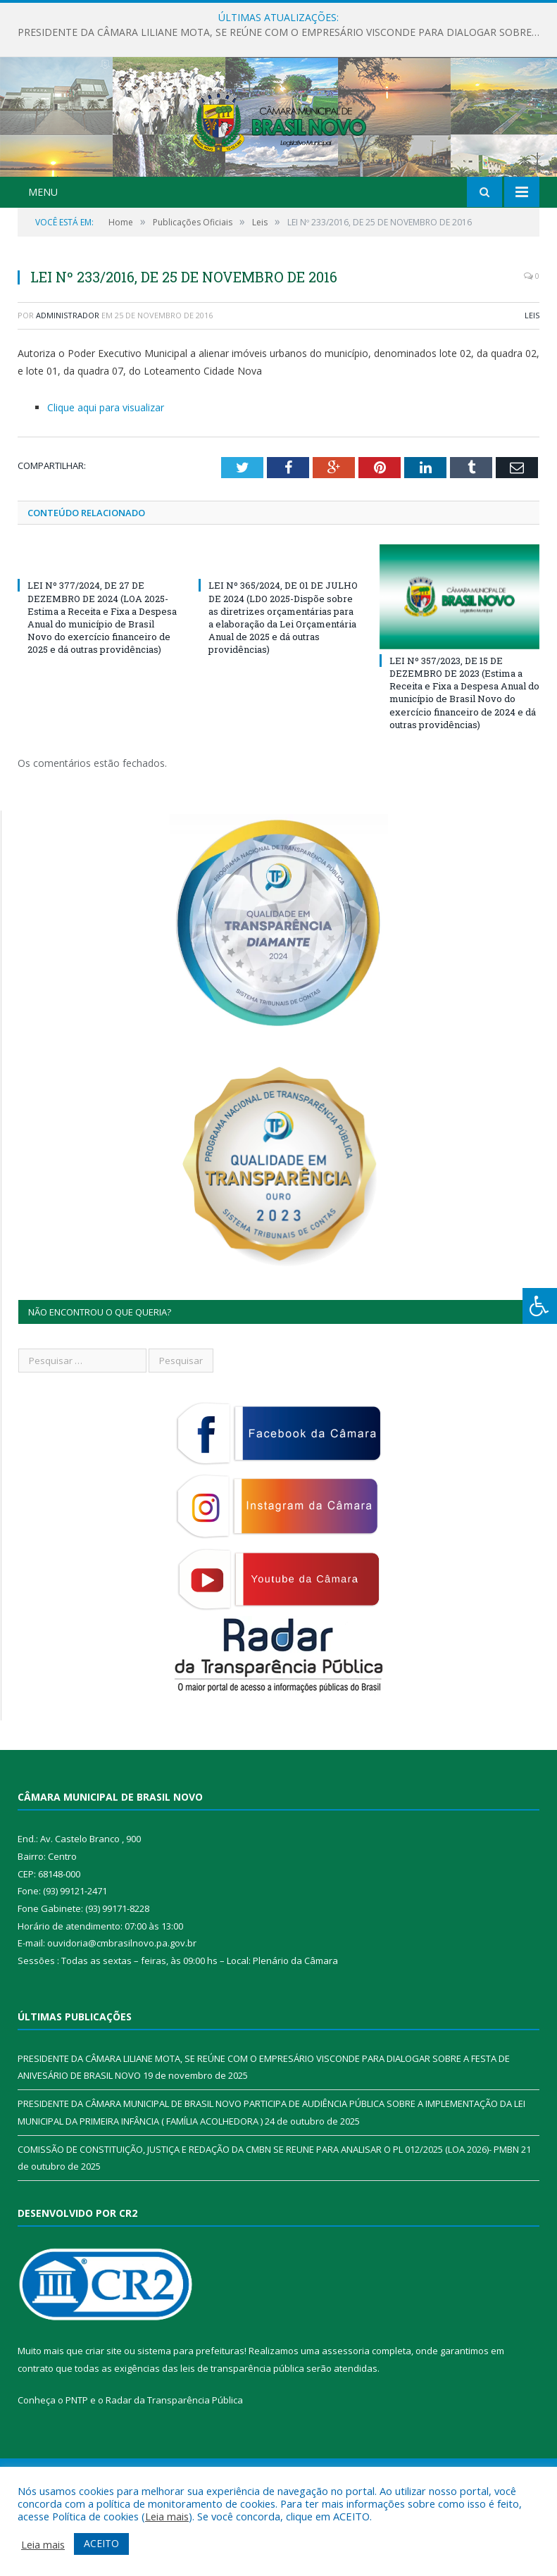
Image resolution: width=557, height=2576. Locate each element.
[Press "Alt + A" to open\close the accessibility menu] (539, 1306)
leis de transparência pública (242, 2438)
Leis (532, 385)
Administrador (67, 385)
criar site (103, 2421)
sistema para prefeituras (190, 2421)
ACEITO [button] (101, 2543)
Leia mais (167, 2516)
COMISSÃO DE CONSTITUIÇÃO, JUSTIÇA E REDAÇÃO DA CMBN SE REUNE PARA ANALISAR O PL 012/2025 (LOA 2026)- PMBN (268, 2219)
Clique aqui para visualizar (105, 477)
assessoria (346, 2421)
